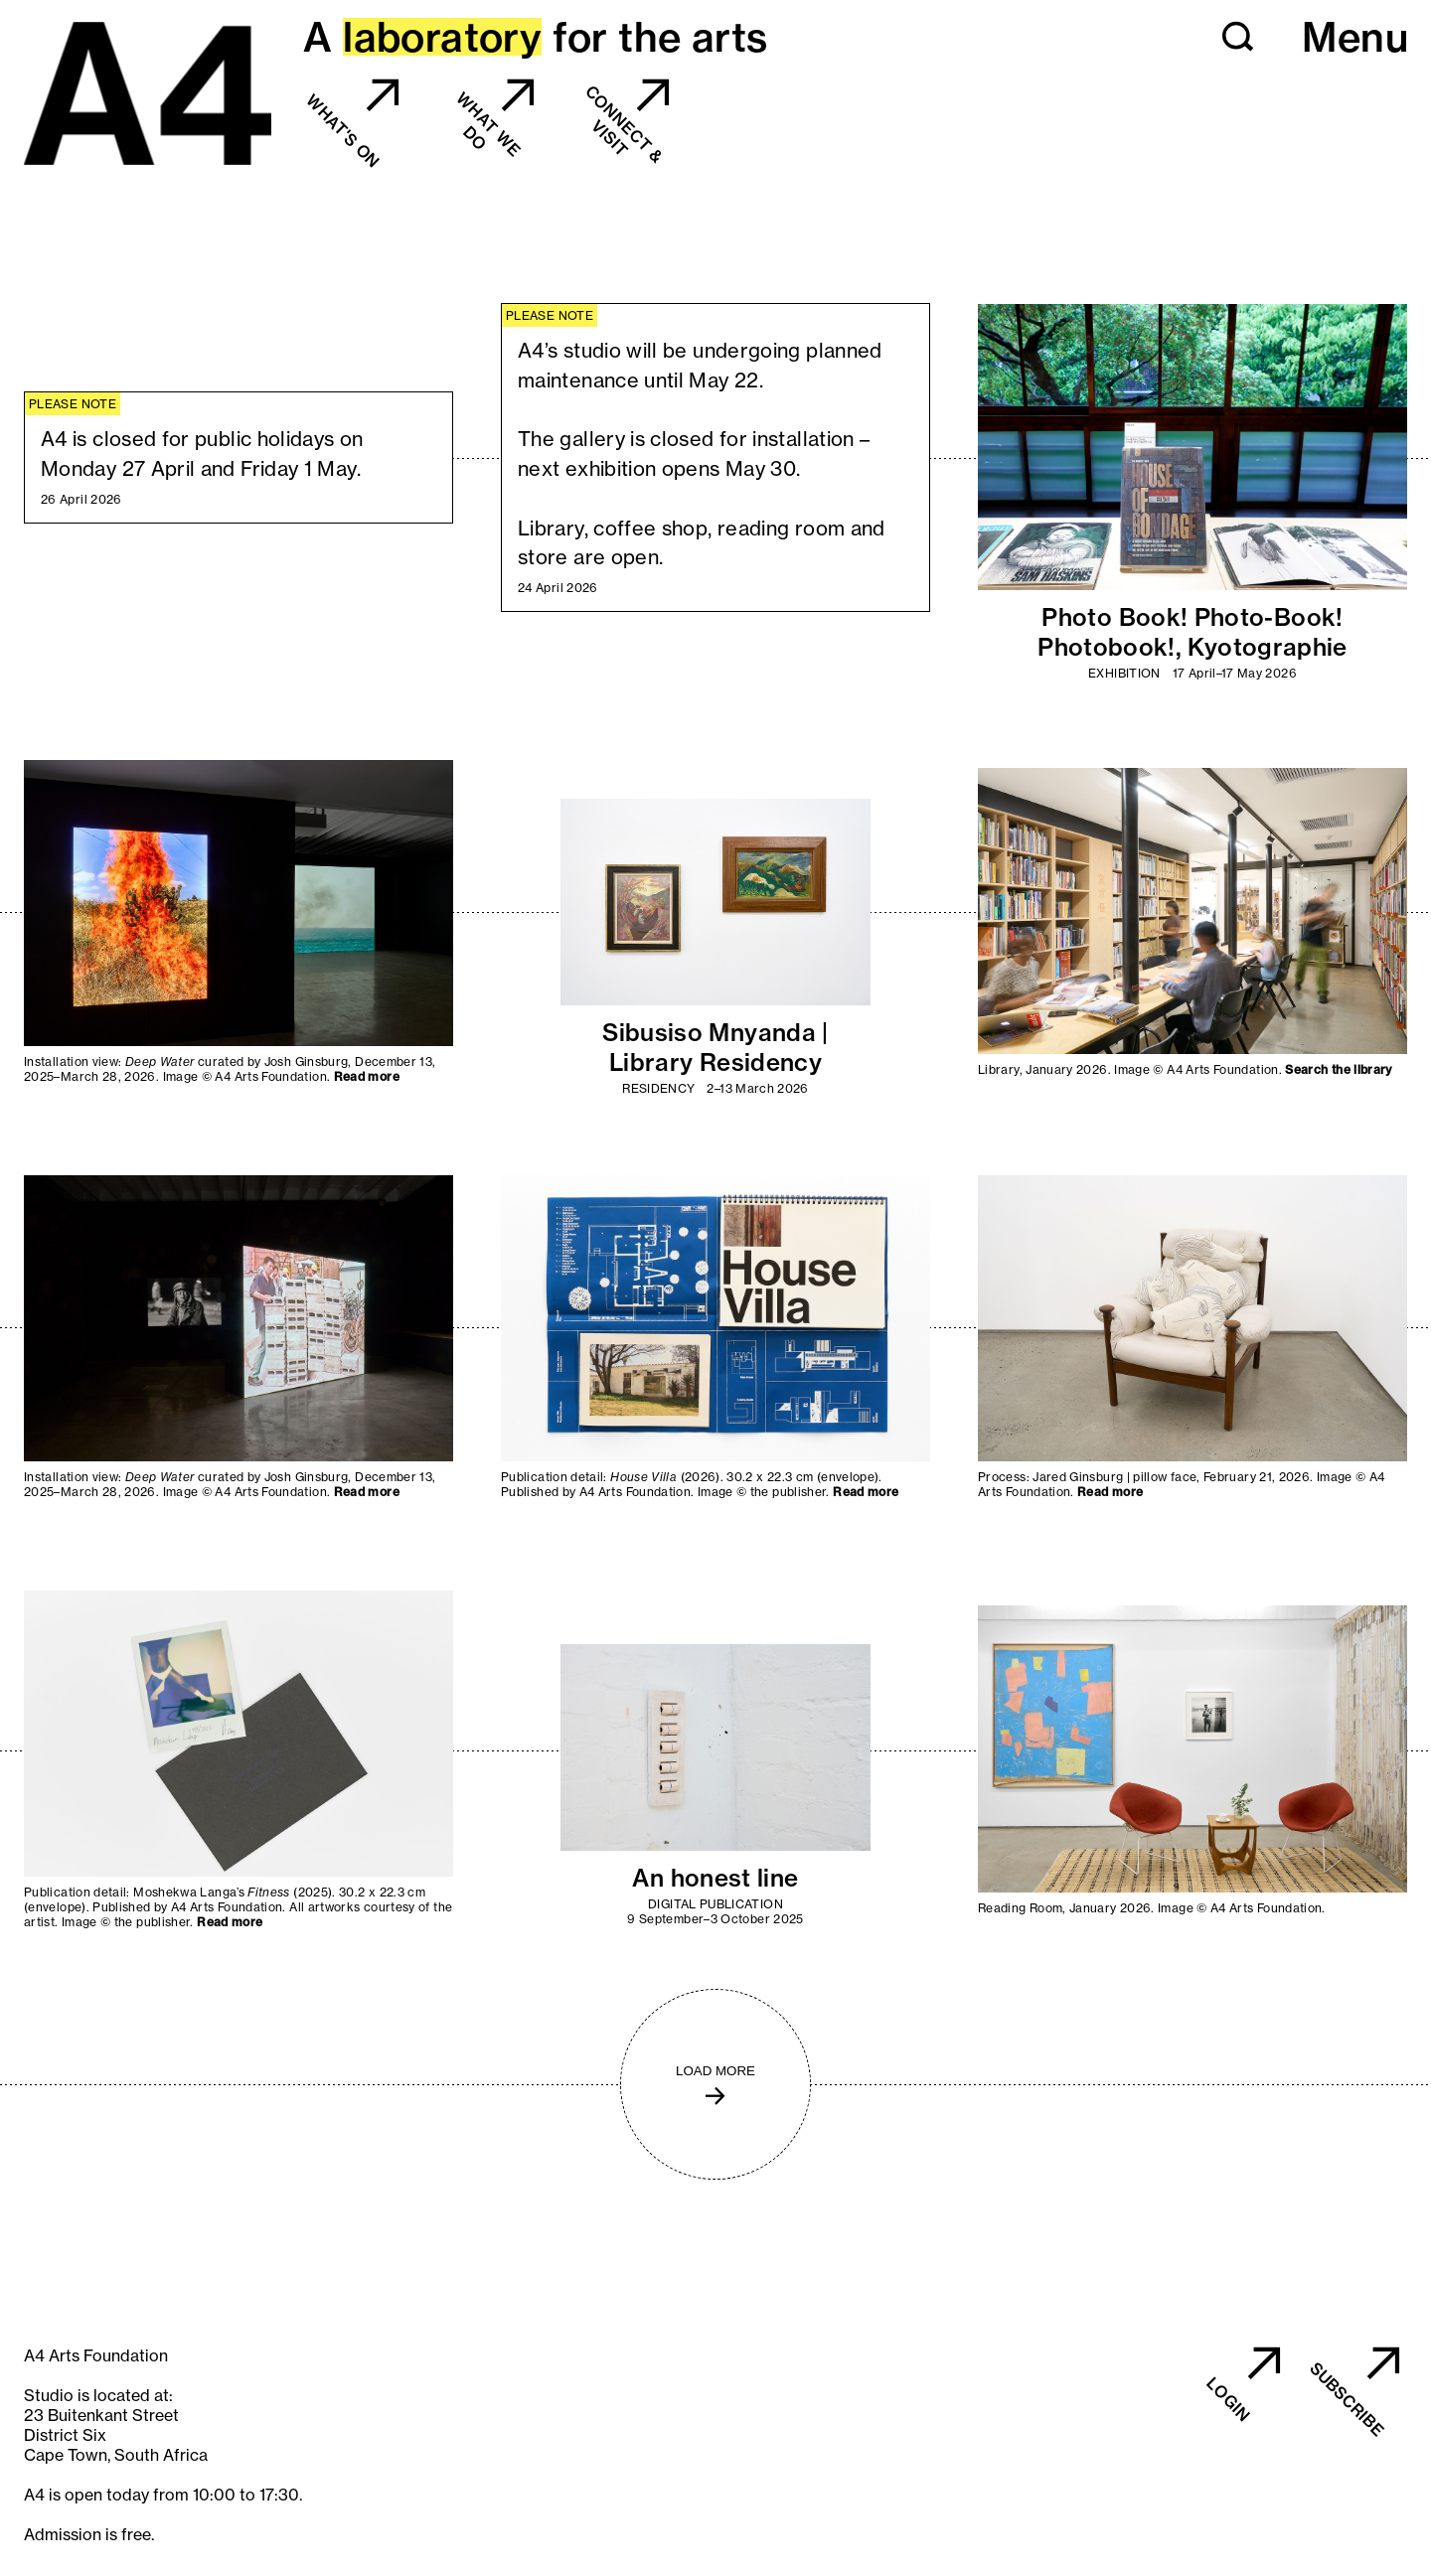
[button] (1238, 37)
